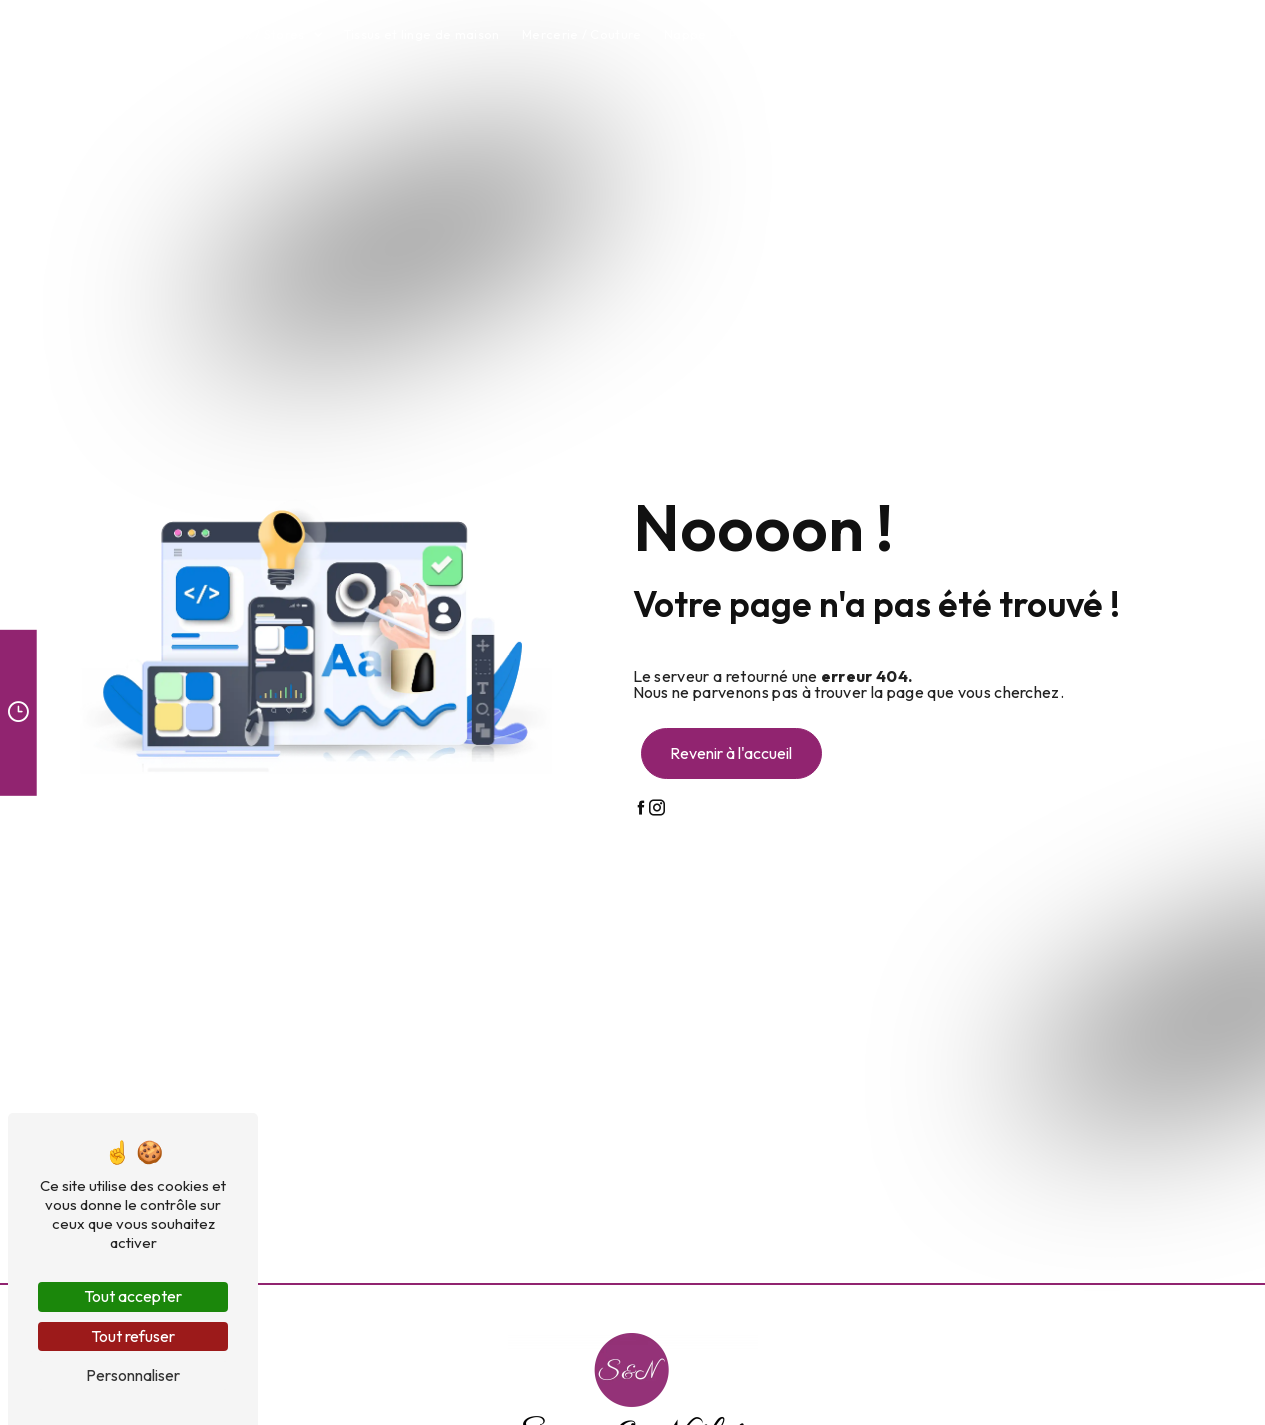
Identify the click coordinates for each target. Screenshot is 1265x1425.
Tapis (878, 34)
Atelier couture (964, 34)
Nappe (685, 34)
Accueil (153, 34)
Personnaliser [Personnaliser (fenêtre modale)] (133, 1375)
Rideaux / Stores (252, 34)
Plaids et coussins (784, 34)
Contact (1059, 34)
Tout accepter (133, 1296)
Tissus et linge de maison (421, 34)
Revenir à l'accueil (731, 753)
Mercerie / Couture (582, 34)
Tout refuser (133, 1336)
